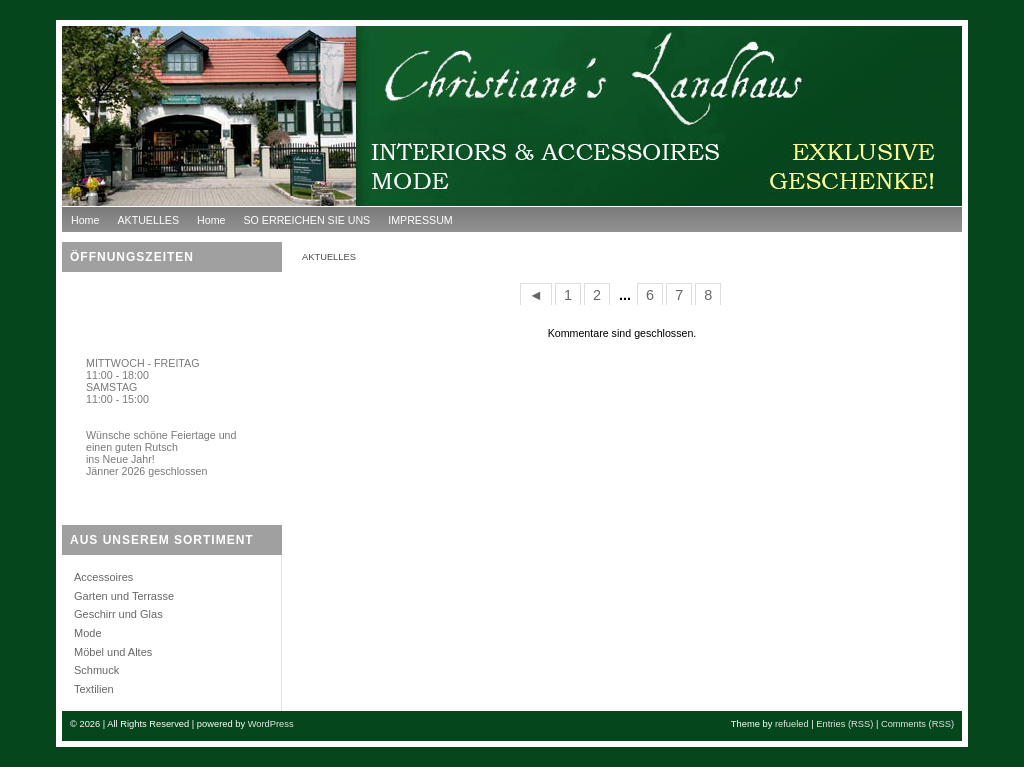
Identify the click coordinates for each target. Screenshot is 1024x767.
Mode (88, 633)
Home (85, 220)
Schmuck (96, 670)
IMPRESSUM (420, 220)
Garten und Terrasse (124, 596)
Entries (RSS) (844, 724)
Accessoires (103, 577)
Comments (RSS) (917, 724)
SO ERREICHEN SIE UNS (306, 220)
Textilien (94, 689)
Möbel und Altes (113, 652)
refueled (792, 724)
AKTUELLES (148, 220)
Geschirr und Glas (118, 614)
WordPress (271, 724)
